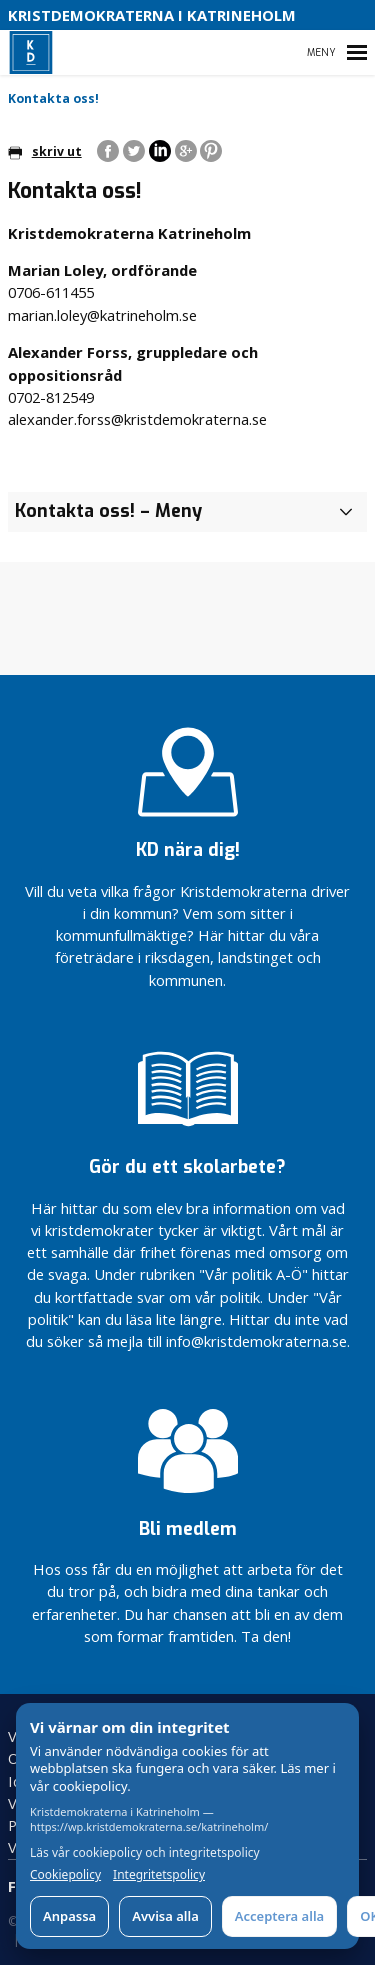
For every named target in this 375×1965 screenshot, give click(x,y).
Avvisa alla (165, 1916)
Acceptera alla (279, 1916)
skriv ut (45, 151)
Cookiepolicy (65, 1875)
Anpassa (69, 1916)
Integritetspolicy (159, 1875)
